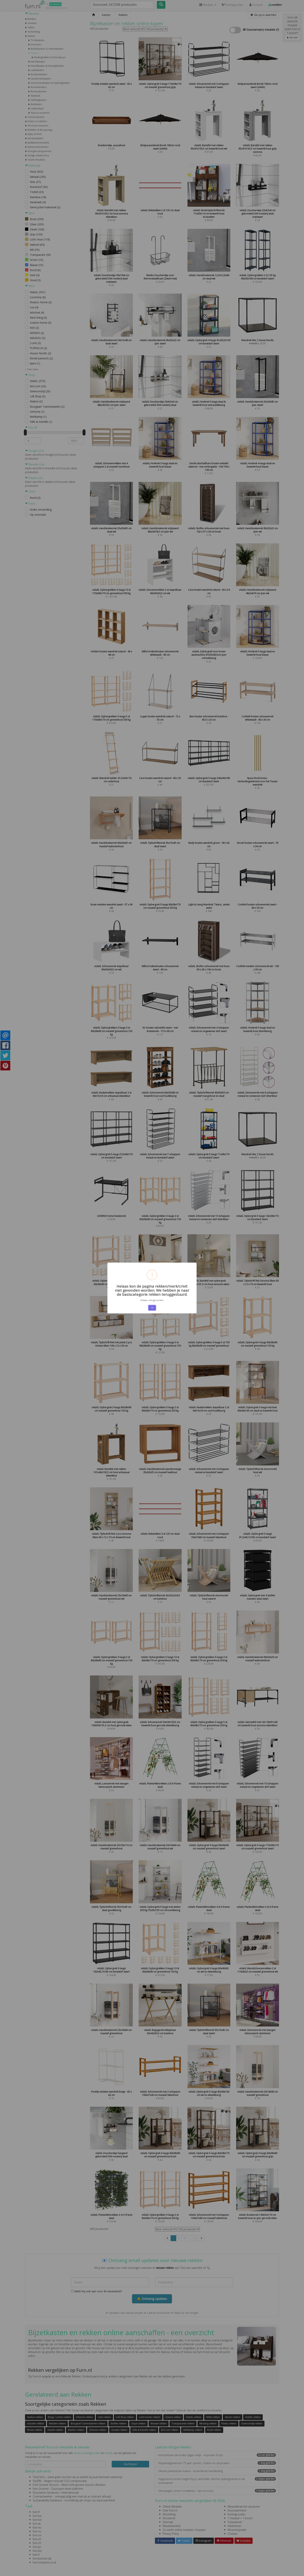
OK (152, 1307)
